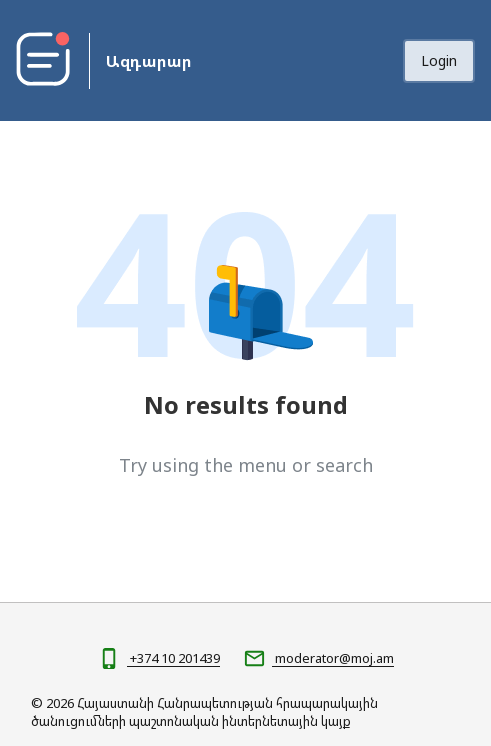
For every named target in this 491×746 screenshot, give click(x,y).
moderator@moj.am (333, 658)
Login (439, 60)
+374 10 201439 (173, 658)
